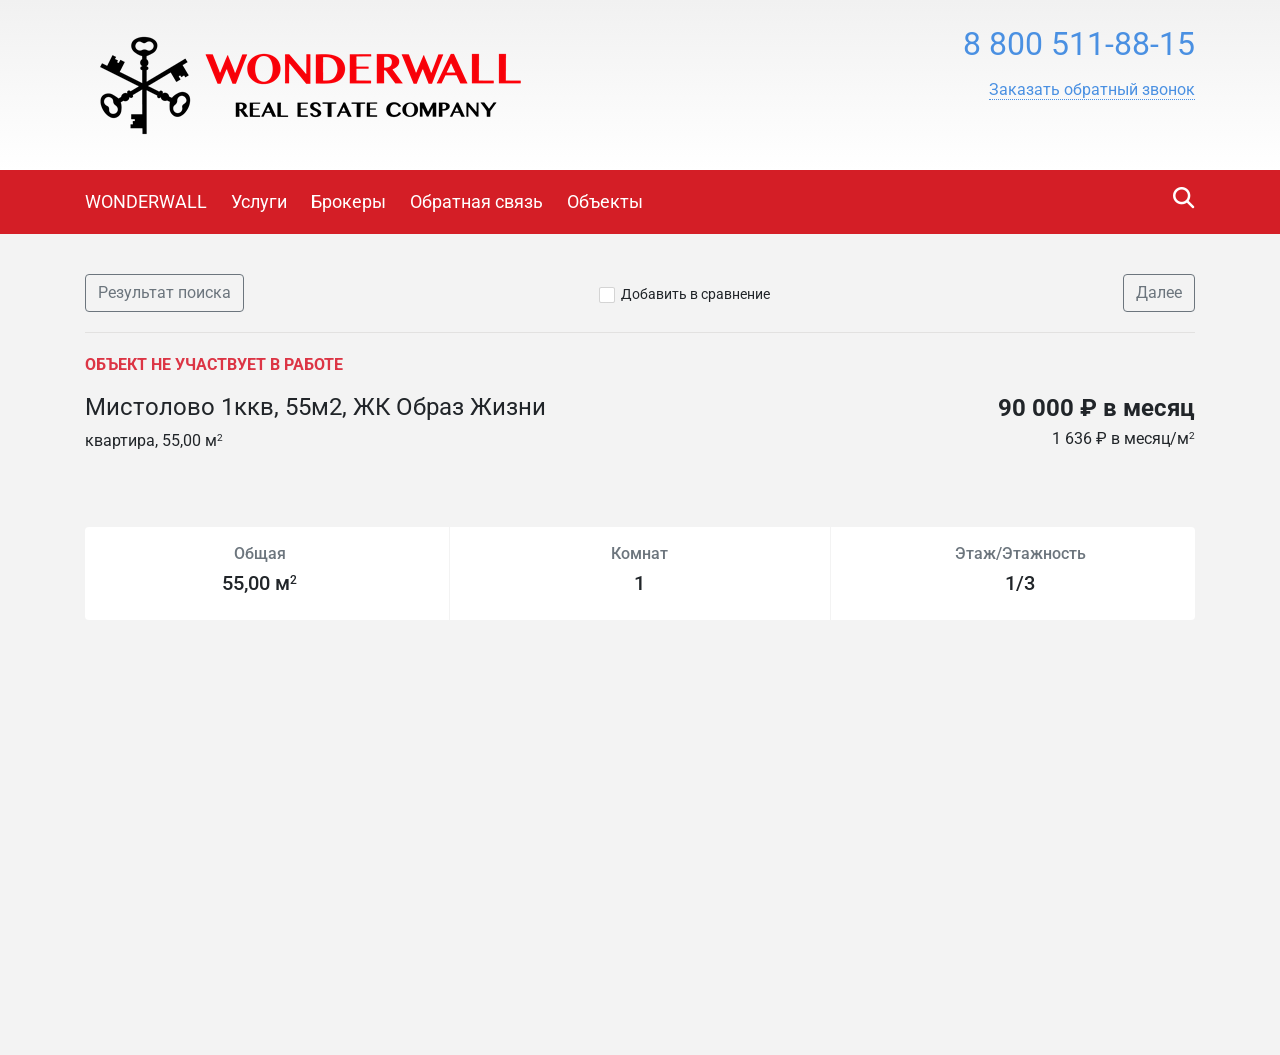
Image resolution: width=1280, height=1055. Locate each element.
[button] (1092, 90)
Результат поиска (164, 292)
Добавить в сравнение (695, 294)
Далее (1159, 292)
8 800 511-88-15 (1079, 44)
